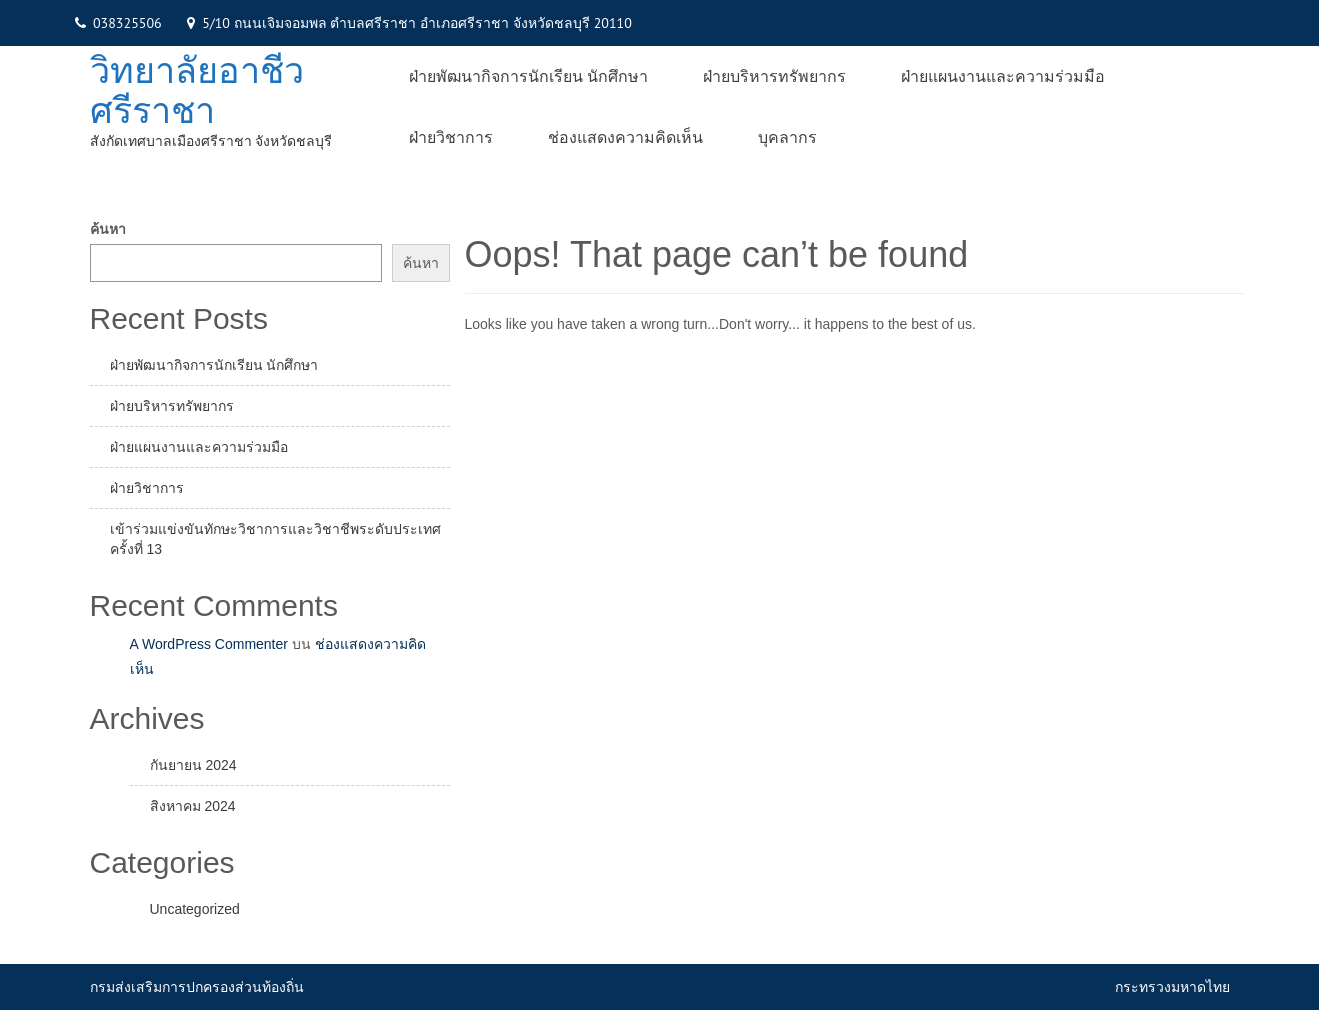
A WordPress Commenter (209, 644)
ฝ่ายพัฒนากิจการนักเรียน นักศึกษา (528, 76)
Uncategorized (195, 909)
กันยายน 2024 (193, 765)
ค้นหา (108, 229)
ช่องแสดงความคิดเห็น (625, 137)
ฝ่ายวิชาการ (451, 137)
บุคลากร (787, 137)
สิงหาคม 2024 (193, 806)
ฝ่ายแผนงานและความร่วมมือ (1003, 76)
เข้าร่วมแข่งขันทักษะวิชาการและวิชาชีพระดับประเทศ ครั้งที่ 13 (275, 539)
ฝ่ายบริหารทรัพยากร (774, 76)
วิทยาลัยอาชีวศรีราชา (197, 90)
